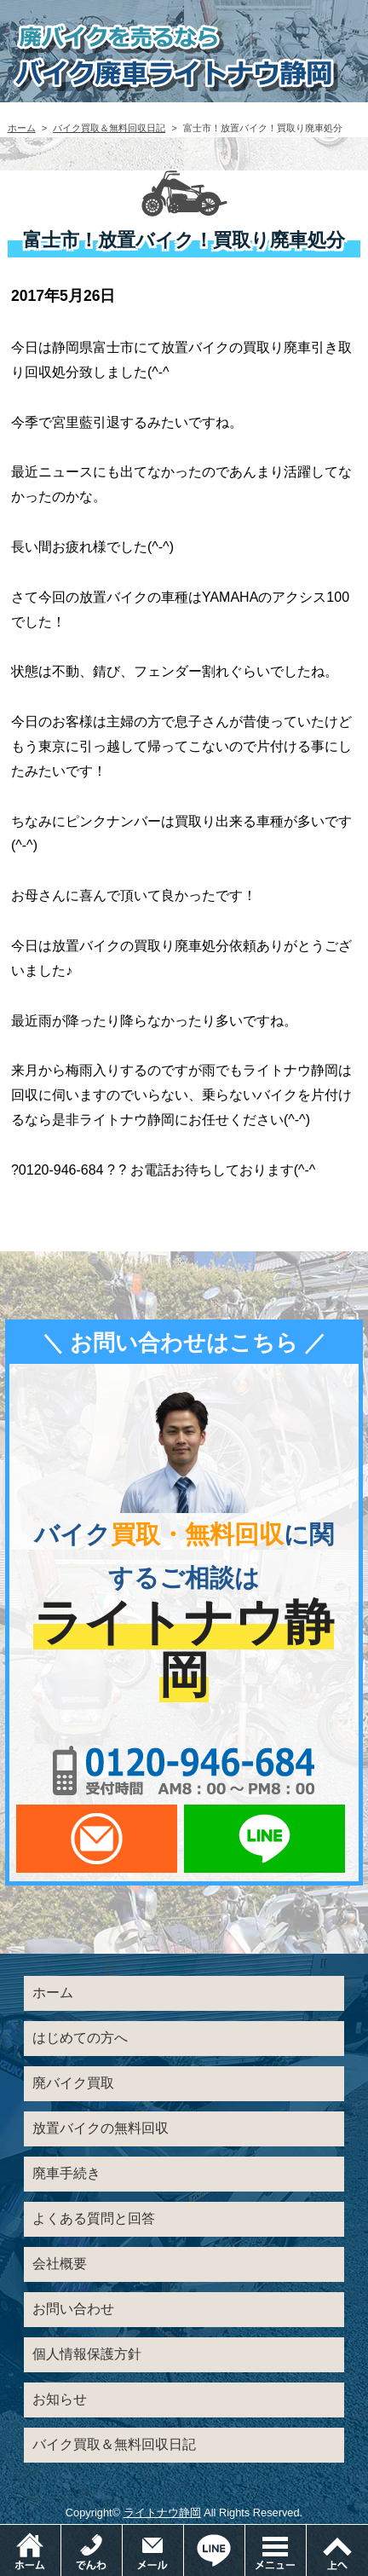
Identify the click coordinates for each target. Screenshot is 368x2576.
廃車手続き (66, 2173)
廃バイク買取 (73, 2083)
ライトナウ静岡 (162, 2512)
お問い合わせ (73, 2309)
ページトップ (337, 2550)
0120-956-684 (184, 1770)
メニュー (306, 2533)
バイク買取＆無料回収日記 (109, 128)
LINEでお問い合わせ (264, 1839)
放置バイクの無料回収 (100, 2128)
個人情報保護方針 (86, 2354)
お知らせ (59, 2399)
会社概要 (59, 2263)
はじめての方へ (80, 2037)
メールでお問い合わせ (96, 1839)
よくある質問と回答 (93, 2218)
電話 (122, 2533)
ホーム (22, 128)
